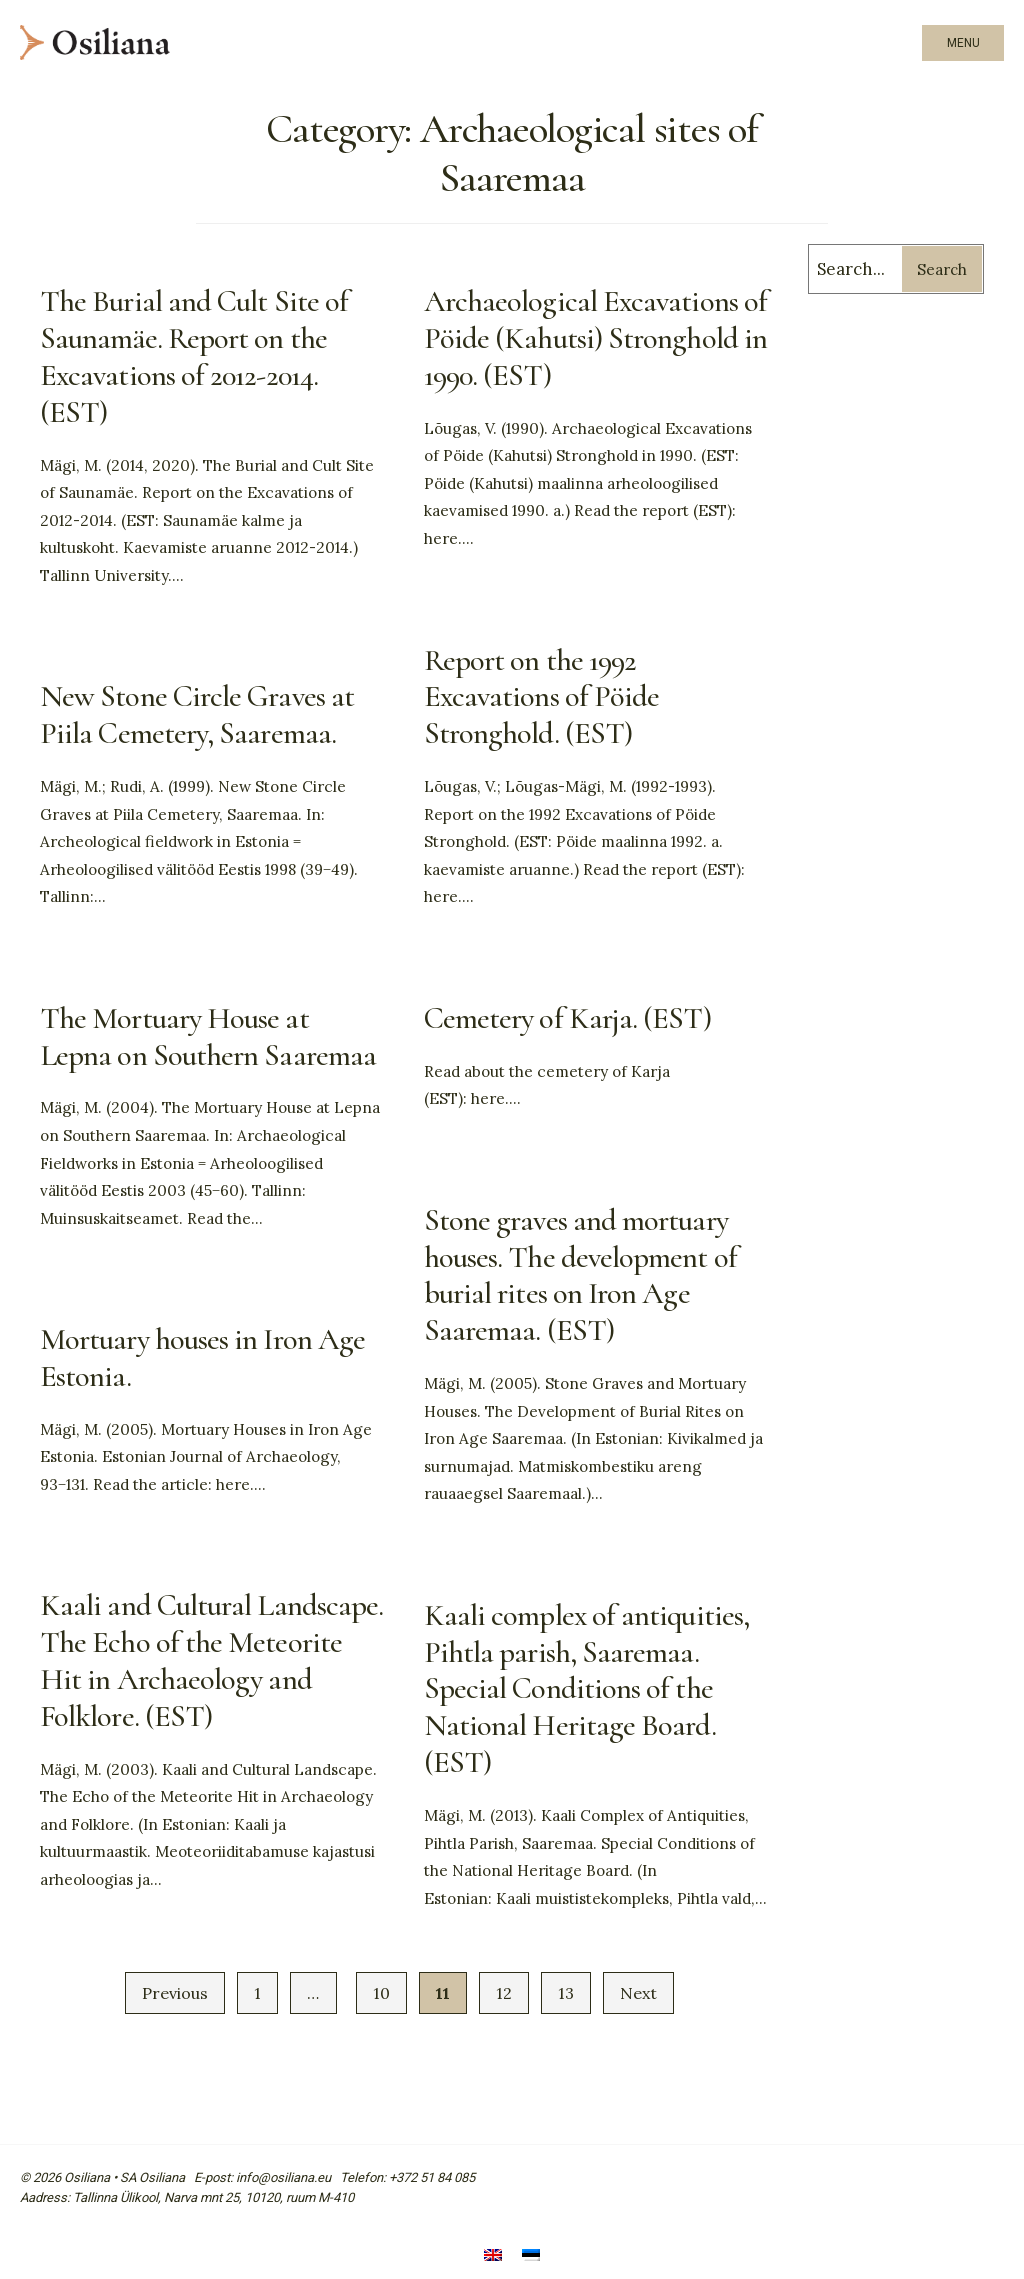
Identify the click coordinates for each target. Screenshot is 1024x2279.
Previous (175, 1993)
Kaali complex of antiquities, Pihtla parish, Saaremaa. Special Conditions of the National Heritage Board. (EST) (586, 1689)
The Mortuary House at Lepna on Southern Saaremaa (208, 1037)
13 (566, 1993)
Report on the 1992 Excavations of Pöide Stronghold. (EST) (542, 697)
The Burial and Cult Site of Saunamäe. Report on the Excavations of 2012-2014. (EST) (194, 357)
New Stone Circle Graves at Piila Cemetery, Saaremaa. (197, 715)
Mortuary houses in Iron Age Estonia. (202, 1358)
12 (504, 1993)
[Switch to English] (493, 2256)
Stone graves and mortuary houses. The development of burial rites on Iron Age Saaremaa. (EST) (580, 1276)
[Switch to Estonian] (531, 2256)
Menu (963, 43)
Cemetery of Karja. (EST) (567, 1018)
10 (381, 1993)
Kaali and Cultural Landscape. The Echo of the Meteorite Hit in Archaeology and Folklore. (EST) (211, 1661)
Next (638, 1993)
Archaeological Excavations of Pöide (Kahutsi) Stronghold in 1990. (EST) (595, 338)
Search (942, 269)
